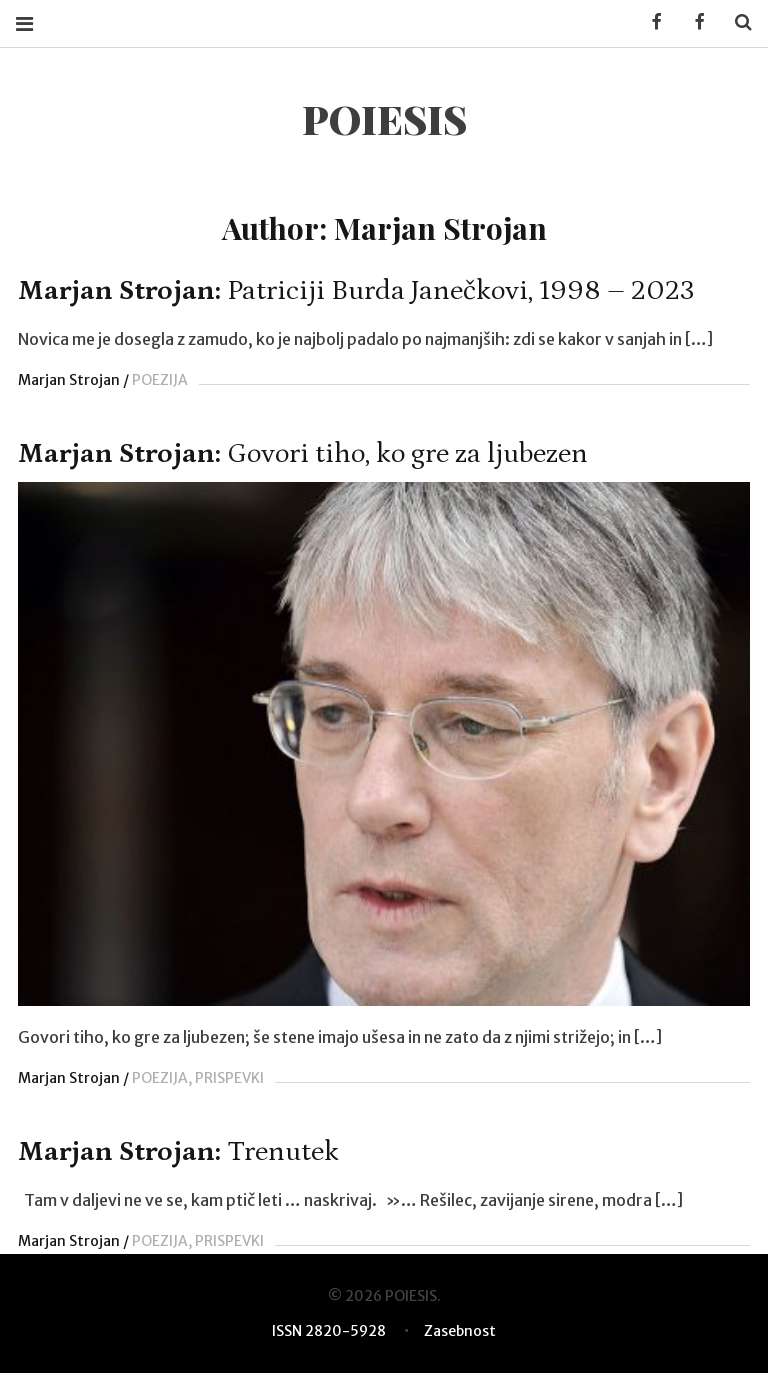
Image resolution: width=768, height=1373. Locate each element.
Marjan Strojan (69, 380)
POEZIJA (160, 380)
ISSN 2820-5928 (329, 1331)
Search (736, 22)
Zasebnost (460, 1331)
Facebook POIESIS (693, 22)
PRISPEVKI (229, 1078)
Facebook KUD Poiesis (650, 22)
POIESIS (384, 118)
